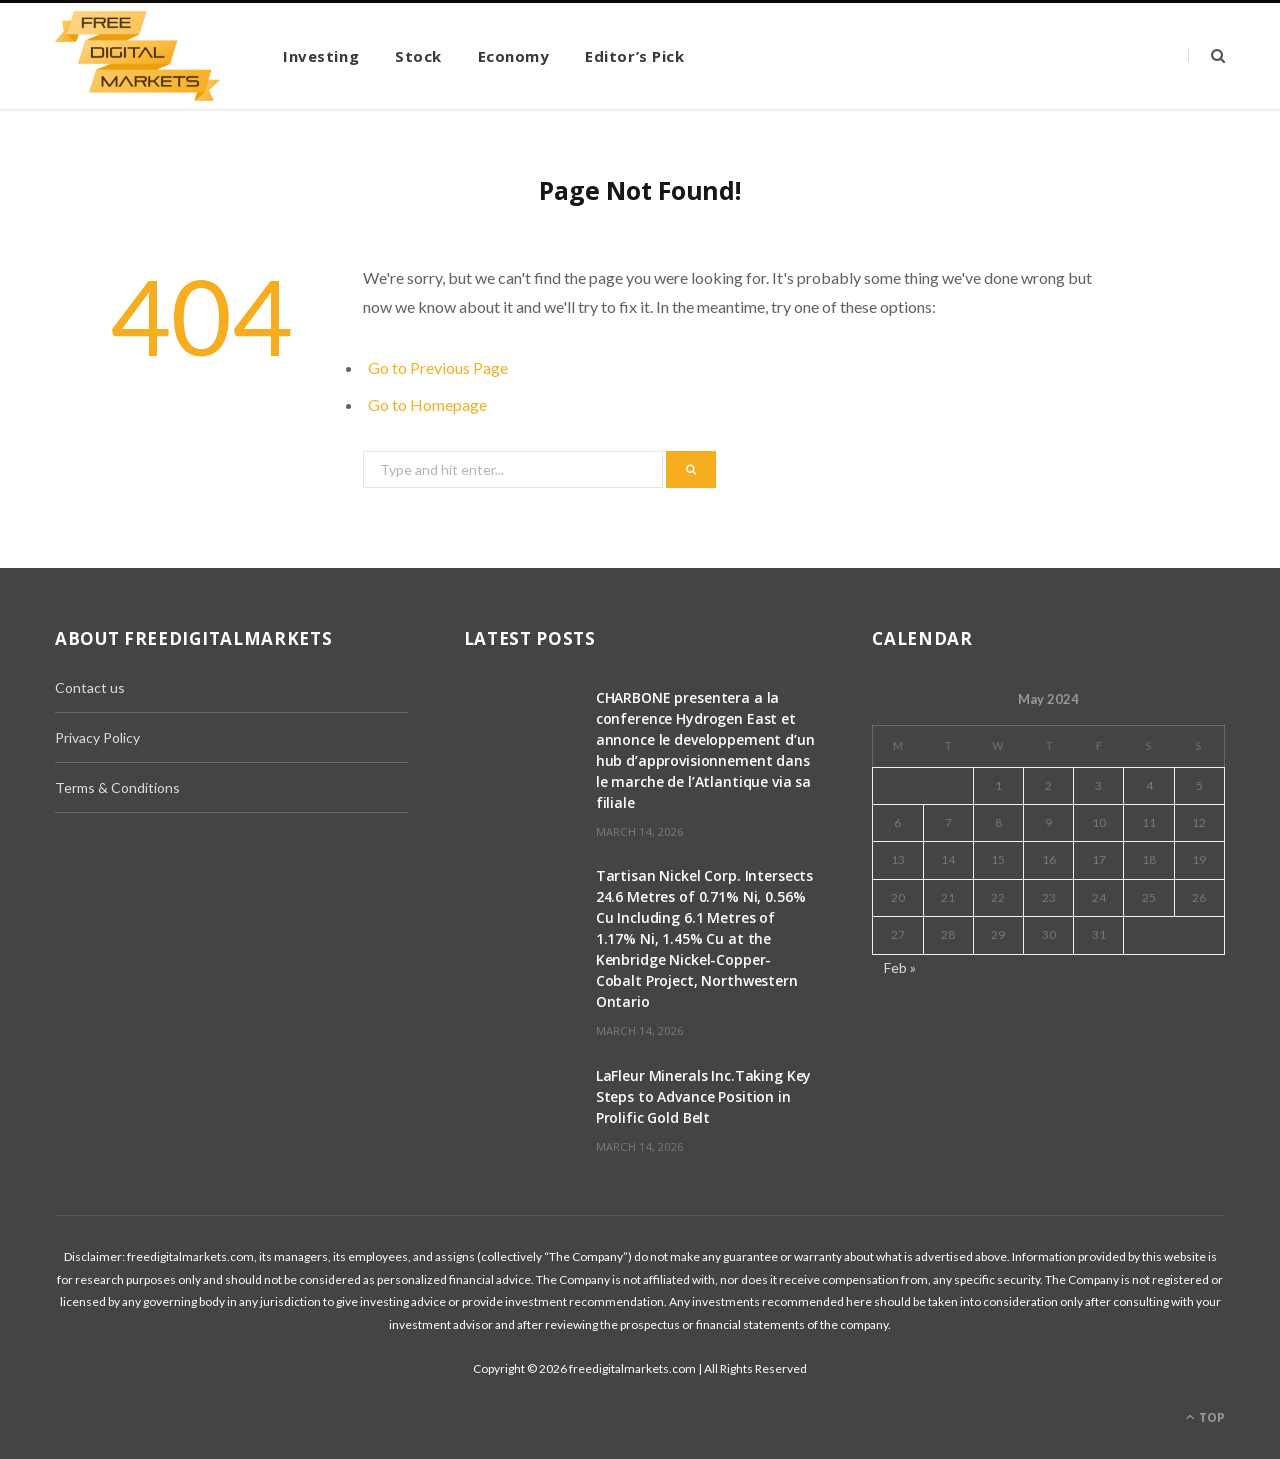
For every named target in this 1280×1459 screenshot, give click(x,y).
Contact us (90, 687)
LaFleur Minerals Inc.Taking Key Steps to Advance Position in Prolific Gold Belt (704, 1096)
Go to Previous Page (438, 367)
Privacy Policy (97, 737)
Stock (418, 56)
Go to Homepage (427, 404)
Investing (321, 56)
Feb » (900, 967)
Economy (514, 56)
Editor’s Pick (634, 56)
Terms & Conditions (117, 787)
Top (1205, 1417)
